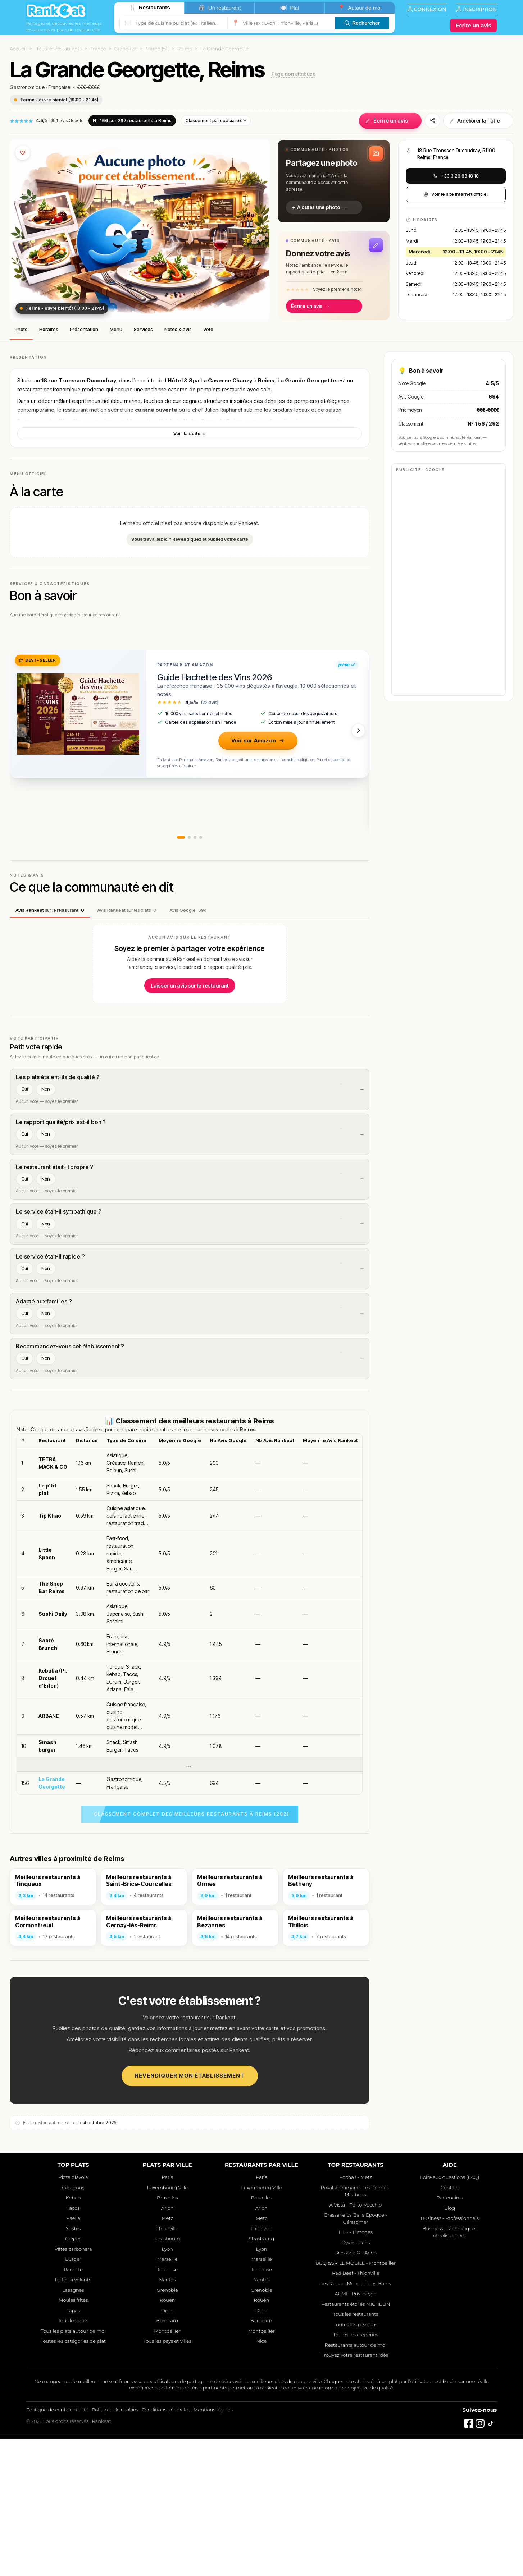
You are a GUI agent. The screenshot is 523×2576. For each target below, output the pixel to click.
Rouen (167, 2438)
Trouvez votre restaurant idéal (356, 2493)
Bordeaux (167, 2458)
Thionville (167, 2366)
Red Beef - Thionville (355, 2411)
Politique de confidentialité (57, 2547)
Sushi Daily (52, 1751)
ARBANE (48, 1853)
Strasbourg (167, 2376)
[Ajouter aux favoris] (22, 153)
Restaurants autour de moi (356, 2482)
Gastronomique (27, 87)
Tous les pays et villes (167, 2478)
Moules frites (73, 2438)
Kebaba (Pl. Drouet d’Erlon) (52, 1815)
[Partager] (432, 121)
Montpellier (167, 2468)
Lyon (167, 2386)
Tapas (73, 2448)
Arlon (167, 2345)
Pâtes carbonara (73, 2386)
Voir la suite (189, 433)
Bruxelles (167, 2335)
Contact (450, 2325)
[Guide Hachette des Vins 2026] (78, 714)
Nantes (167, 2417)
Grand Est (125, 48)
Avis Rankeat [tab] (49, 910)
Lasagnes (73, 2427)
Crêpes (73, 2376)
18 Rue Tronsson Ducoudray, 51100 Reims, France (456, 154)
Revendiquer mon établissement (190, 2213)
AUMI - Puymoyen (356, 2431)
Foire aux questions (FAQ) (449, 2315)
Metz (167, 2356)
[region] (190, 1751)
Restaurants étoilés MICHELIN (355, 2441)
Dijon (167, 2448)
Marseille (167, 2397)
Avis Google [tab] (188, 910)
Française (59, 87)
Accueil (18, 48)
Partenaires (450, 2335)
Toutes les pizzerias (355, 2462)
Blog (449, 2345)
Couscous (73, 2325)
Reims (184, 48)
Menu (116, 329)
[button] (334, 181)
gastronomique (62, 389)
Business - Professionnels (450, 2356)
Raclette (73, 2407)
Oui (24, 1089)
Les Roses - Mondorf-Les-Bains (355, 2421)
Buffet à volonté (73, 2417)
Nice (261, 2478)
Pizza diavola (73, 2315)
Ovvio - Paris (355, 2380)
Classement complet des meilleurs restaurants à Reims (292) (191, 1951)
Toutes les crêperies (355, 2472)
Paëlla (73, 2356)
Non (45, 1089)
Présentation (84, 329)
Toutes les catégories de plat (73, 2478)
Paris (167, 2315)
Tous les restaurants (59, 48)
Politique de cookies (115, 2547)
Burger (73, 2397)
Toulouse (167, 2407)
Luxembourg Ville (167, 2325)
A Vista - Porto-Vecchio (355, 2342)
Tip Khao (49, 1653)
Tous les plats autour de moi (73, 2468)
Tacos (73, 2345)
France (98, 48)
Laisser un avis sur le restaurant (190, 986)
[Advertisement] (189, 1464)
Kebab (73, 2335)
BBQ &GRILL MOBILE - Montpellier (355, 2400)
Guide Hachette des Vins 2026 (214, 677)
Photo (21, 329)
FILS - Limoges (355, 2370)
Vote (208, 329)
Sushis (73, 2366)
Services (143, 329)
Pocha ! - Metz (355, 2315)
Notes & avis (178, 329)
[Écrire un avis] (473, 25)
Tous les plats (73, 2458)
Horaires (48, 329)
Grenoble (167, 2427)
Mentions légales (213, 2547)
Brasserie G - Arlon (356, 2390)
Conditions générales (165, 2547)
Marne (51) (157, 48)
